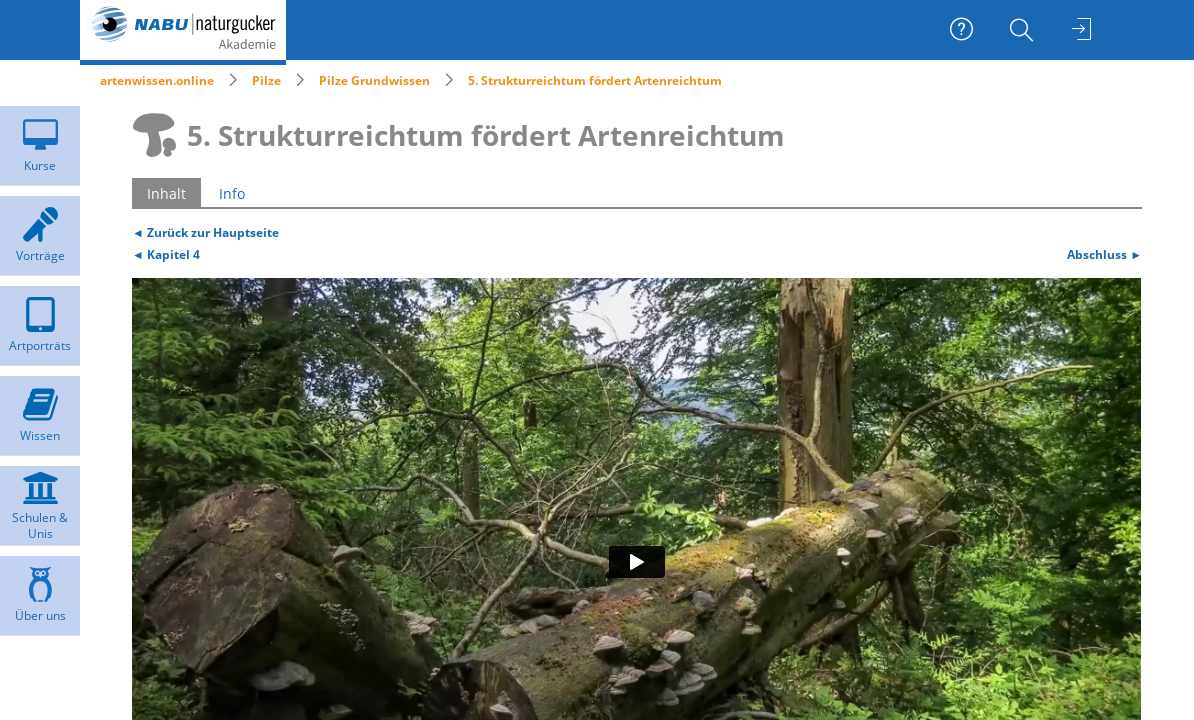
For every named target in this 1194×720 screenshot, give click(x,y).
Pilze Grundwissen (374, 80)
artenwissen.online (157, 80)
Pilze (266, 80)
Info (232, 193)
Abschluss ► (1104, 254)
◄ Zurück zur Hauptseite (205, 232)
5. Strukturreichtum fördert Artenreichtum (595, 80)
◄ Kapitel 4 (166, 254)
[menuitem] (1024, 30)
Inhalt (166, 193)
